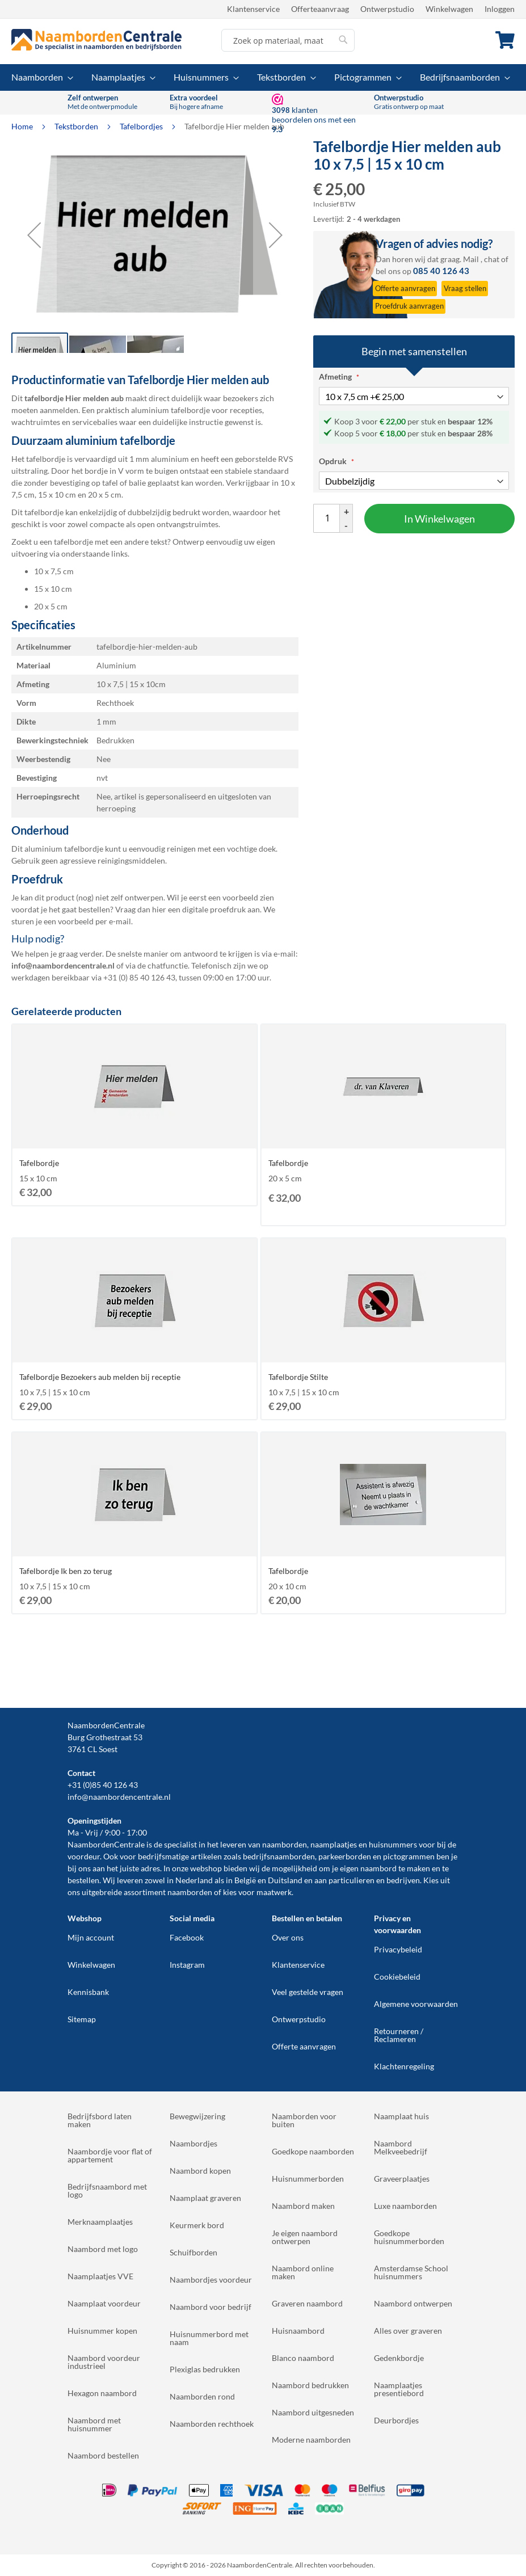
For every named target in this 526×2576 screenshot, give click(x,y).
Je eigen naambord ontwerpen (305, 2237)
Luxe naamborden (405, 2206)
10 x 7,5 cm (54, 571)
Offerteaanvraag (320, 9)
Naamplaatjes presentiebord (399, 2389)
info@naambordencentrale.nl (119, 1796)
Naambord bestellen (103, 2455)
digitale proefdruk (214, 909)
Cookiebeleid (397, 1976)
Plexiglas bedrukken (205, 2369)
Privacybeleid (398, 1949)
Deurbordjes (396, 2420)
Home (23, 126)
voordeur (84, 1856)
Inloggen (500, 9)
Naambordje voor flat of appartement (110, 2155)
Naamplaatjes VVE (100, 2276)
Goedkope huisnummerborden (409, 2237)
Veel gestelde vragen (307, 1992)
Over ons (288, 1937)
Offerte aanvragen (304, 2046)
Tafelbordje (39, 1163)
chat (491, 259)
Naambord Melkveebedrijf (400, 2147)
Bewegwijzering (197, 2116)
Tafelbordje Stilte (298, 1377)
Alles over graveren (408, 2330)
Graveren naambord (307, 2303)
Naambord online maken (303, 2272)
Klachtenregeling (404, 2066)
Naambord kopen (200, 2170)
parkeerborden (344, 1856)
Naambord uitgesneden (313, 2412)
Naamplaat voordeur (104, 2303)
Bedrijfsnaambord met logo (107, 2190)
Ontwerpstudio (387, 9)
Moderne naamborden (311, 2439)
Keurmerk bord (197, 2225)
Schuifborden (193, 2252)
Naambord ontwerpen (413, 2303)
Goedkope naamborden (313, 2151)
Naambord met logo (103, 2249)
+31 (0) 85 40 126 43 (139, 977)
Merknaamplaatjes (100, 2221)
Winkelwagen (449, 9)
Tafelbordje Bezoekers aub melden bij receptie (99, 1377)
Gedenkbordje (399, 2358)
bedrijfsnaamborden (279, 1856)
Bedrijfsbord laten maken (100, 2120)
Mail (471, 259)
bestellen (83, 1880)
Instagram (187, 1964)
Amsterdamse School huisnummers (411, 2272)
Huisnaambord (298, 2330)
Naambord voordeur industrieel (104, 2362)
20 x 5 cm (51, 606)
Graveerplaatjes (402, 2178)
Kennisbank (88, 1992)
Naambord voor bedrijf (210, 2307)
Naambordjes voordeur (211, 2279)
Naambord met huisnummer (94, 2424)
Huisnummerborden (308, 2178)
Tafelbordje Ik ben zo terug (65, 1571)
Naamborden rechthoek (212, 2423)
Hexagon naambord (102, 2393)
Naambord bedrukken (310, 2385)
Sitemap (82, 2019)
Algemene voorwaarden (416, 2004)
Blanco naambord (303, 2358)
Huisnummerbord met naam (209, 2338)
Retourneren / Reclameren (398, 2035)
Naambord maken (303, 2206)
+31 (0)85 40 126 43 (103, 1785)
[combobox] (288, 40)
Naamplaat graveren (205, 2198)
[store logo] (96, 39)
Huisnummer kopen (102, 2330)
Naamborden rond (202, 2396)
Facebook (187, 1937)
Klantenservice (253, 9)
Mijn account (91, 1937)
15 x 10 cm (53, 589)
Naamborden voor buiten (304, 2120)
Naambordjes (193, 2143)
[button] (34, 234)
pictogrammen (409, 1856)
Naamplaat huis (401, 2116)
